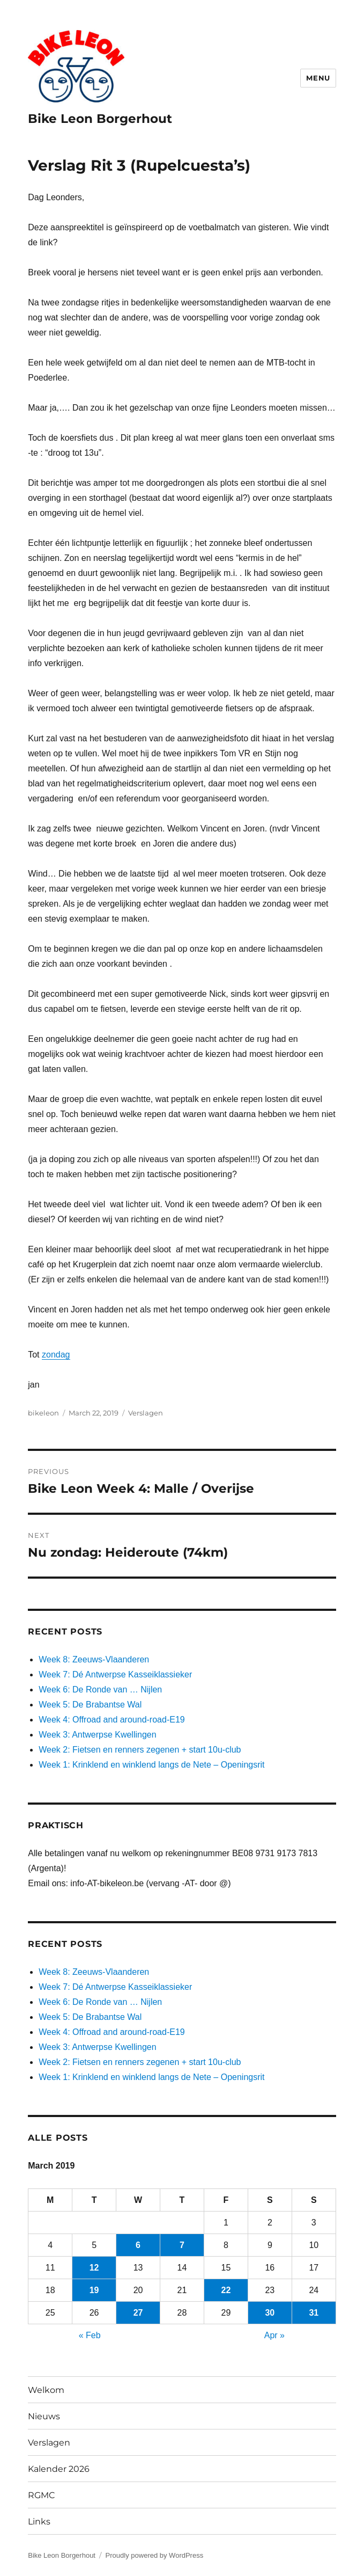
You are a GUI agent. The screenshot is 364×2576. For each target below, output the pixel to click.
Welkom (46, 2390)
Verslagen (145, 1413)
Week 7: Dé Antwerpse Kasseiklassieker (115, 1674)
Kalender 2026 (59, 2469)
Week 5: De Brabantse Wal (90, 1704)
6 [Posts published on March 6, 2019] (138, 2245)
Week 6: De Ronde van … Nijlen (100, 1689)
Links (39, 2521)
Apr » (274, 2335)
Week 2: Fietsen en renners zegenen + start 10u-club (140, 1749)
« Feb (90, 2335)
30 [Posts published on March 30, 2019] (269, 2312)
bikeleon (43, 1413)
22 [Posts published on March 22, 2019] (226, 2290)
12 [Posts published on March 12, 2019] (94, 2267)
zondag (56, 1354)
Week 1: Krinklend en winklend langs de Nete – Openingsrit (151, 1764)
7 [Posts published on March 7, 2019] (182, 2245)
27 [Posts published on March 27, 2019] (138, 2312)
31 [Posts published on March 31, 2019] (313, 2312)
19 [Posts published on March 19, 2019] (94, 2290)
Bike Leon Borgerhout (100, 118)
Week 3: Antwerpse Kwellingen (97, 1734)
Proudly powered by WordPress (155, 2555)
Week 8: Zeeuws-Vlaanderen (94, 1659)
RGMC (41, 2495)
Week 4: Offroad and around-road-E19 (111, 1719)
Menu (318, 78)
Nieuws (44, 2416)
